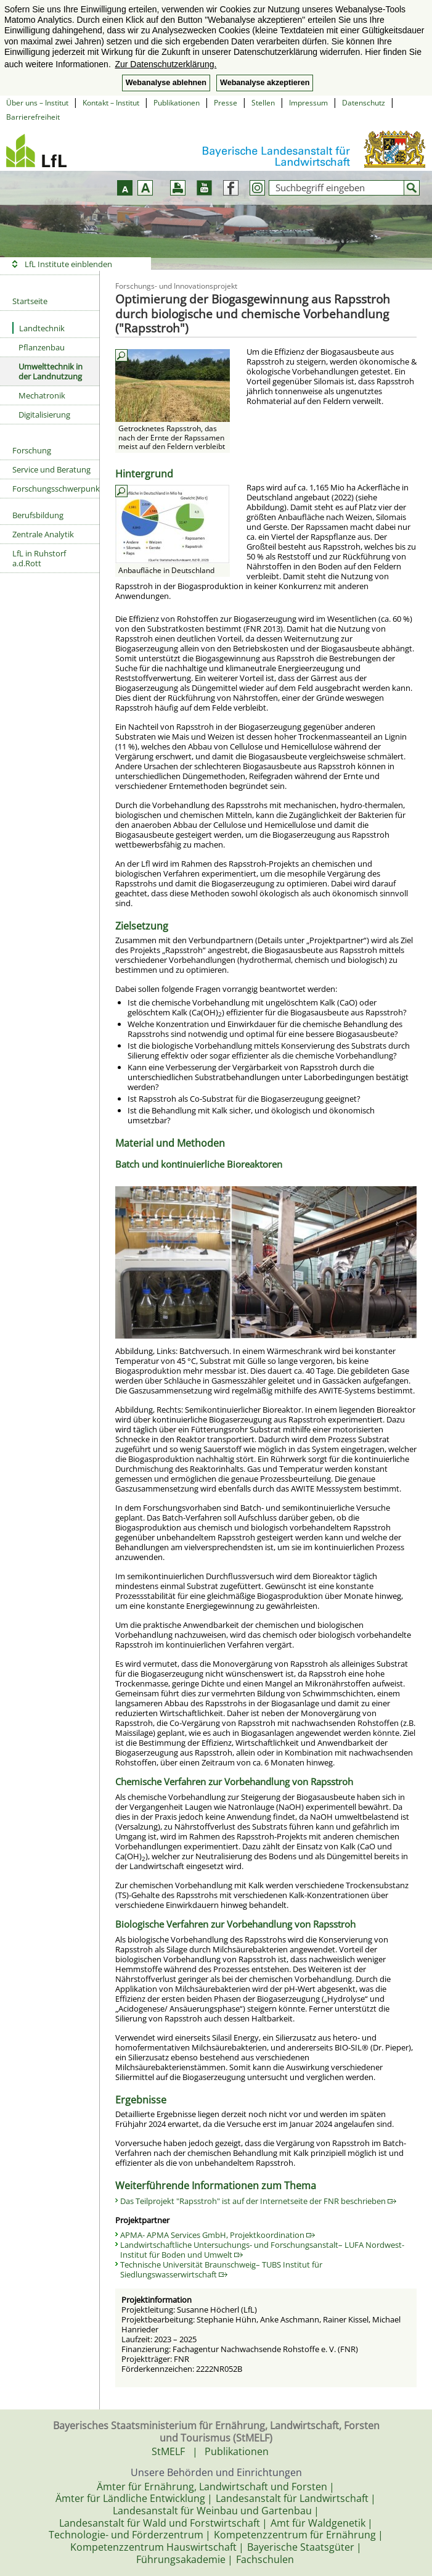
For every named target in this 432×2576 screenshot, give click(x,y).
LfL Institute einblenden (68, 264)
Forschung (31, 450)
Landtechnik (38, 328)
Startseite (29, 301)
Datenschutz (363, 102)
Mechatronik (41, 395)
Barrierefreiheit (33, 117)
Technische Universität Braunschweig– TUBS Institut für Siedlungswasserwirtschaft (221, 2269)
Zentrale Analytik (43, 534)
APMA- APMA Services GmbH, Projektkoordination (217, 2234)
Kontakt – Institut (111, 102)
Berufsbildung (37, 515)
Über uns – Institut (37, 102)
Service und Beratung (51, 469)
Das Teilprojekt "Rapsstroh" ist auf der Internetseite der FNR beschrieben (258, 2201)
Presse (225, 102)
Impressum (308, 102)
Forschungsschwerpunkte (55, 488)
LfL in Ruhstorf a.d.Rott (39, 558)
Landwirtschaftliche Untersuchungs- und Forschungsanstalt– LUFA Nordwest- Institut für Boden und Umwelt (262, 2249)
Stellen (263, 102)
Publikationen (176, 102)
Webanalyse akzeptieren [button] (264, 82)
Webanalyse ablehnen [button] (166, 82)
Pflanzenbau (41, 347)
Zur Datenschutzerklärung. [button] (165, 64)
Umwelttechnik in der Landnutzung (50, 371)
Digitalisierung (44, 414)
